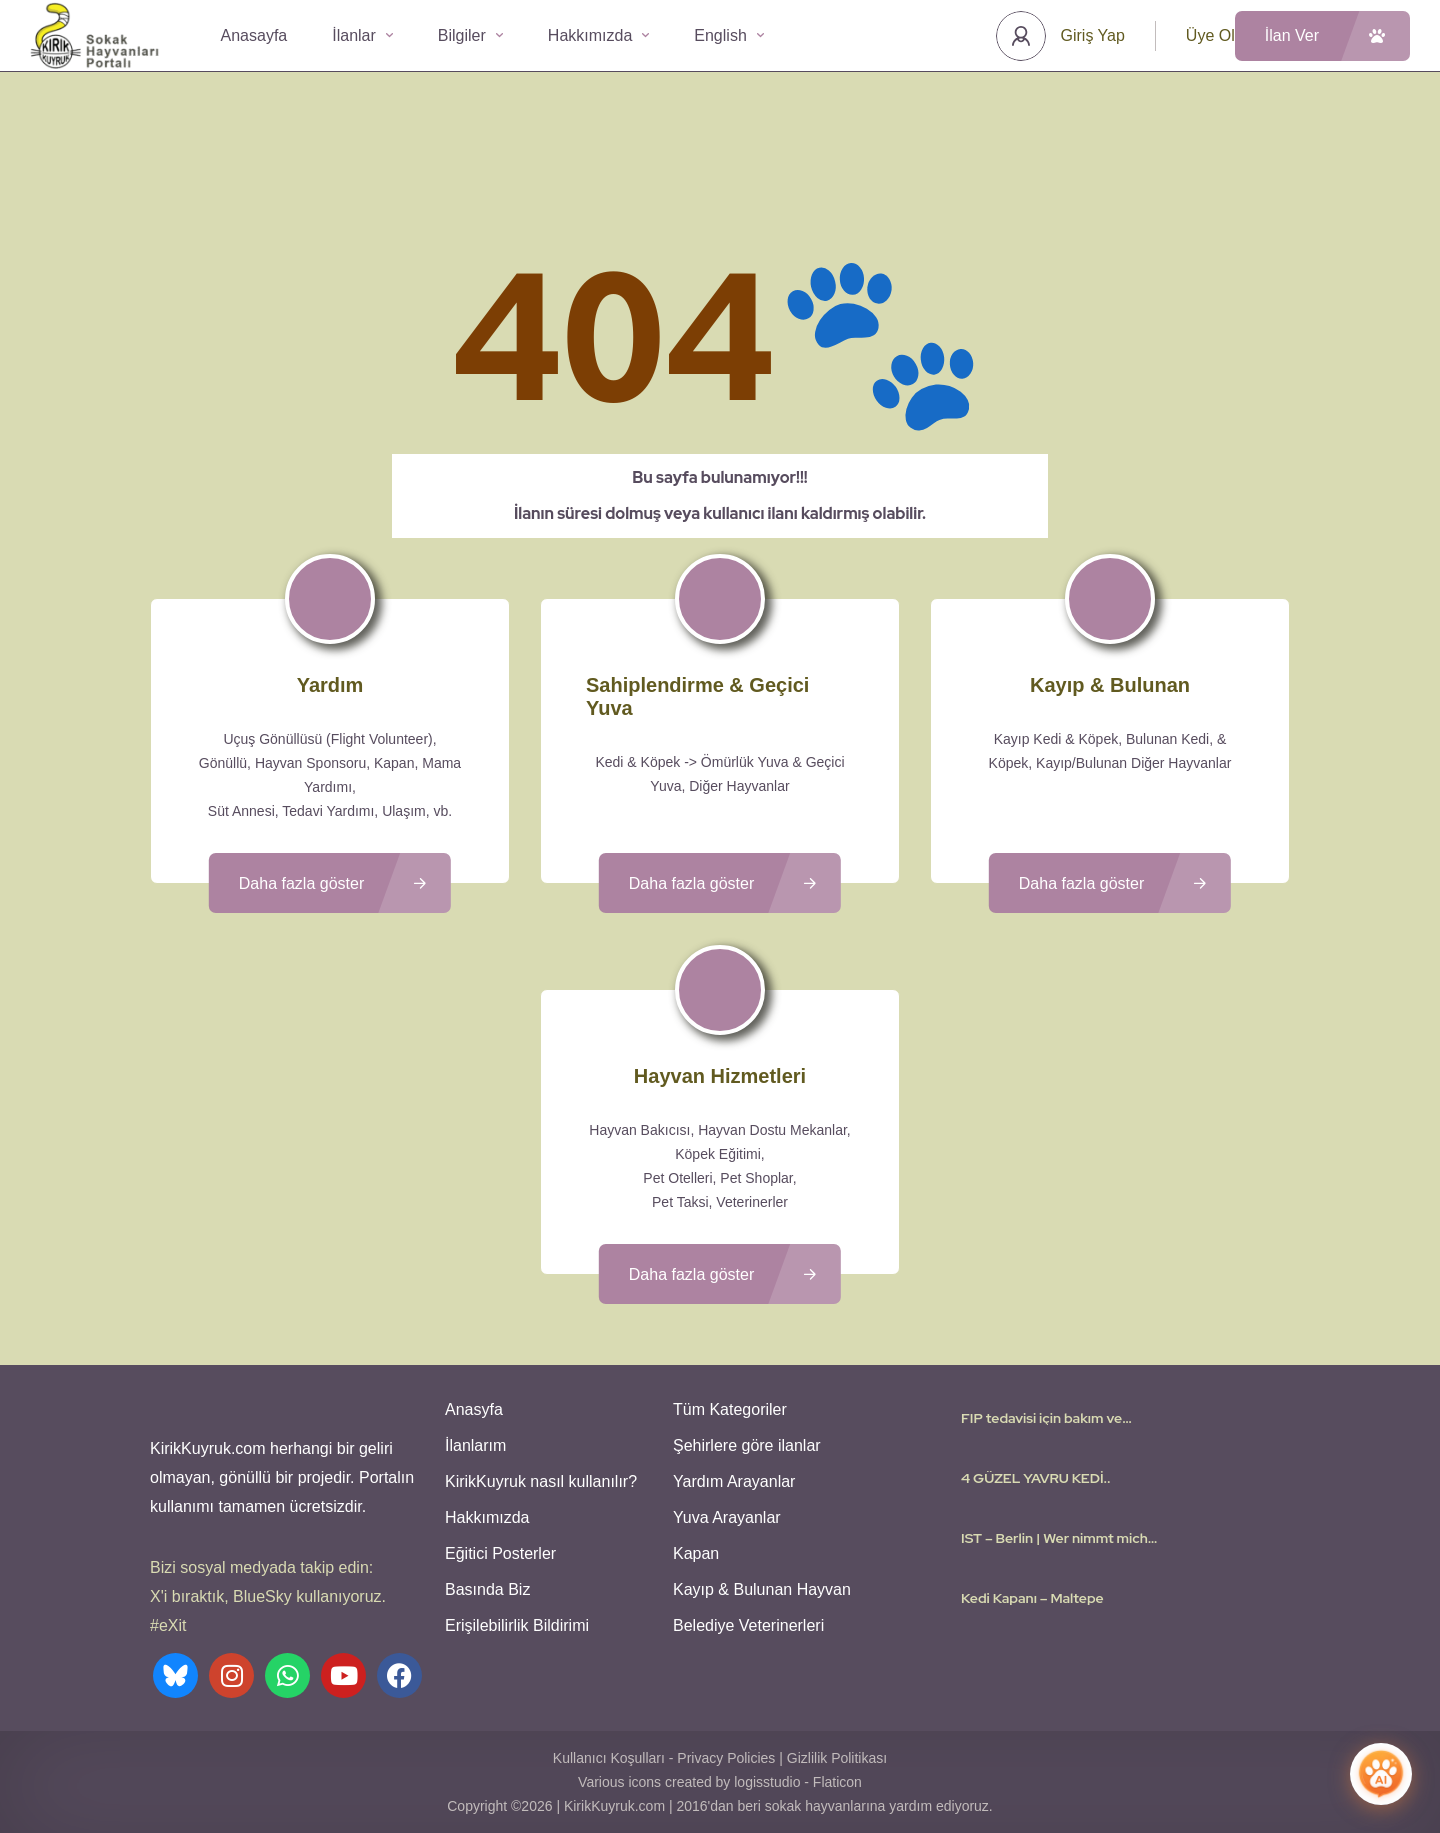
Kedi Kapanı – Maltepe (1032, 1598)
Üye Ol (1210, 35)
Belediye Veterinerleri (748, 1625)
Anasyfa (474, 1409)
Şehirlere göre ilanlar (747, 1445)
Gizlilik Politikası (837, 1758)
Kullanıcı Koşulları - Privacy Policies (664, 1758)
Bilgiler (470, 35)
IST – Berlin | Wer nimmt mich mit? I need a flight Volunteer (1054, 1538)
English (728, 35)
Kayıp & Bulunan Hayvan (762, 1589)
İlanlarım (475, 1445)
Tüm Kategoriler (730, 1409)
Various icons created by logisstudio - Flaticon (720, 1782)
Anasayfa (254, 35)
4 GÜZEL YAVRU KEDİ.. (1036, 1478)
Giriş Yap (1093, 35)
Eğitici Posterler (500, 1553)
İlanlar (362, 35)
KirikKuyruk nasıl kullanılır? (541, 1481)
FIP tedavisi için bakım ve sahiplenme (1041, 1418)
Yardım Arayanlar (734, 1481)
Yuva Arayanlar (727, 1517)
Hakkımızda (598, 35)
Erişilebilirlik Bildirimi (517, 1625)
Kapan (696, 1553)
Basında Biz (487, 1589)
